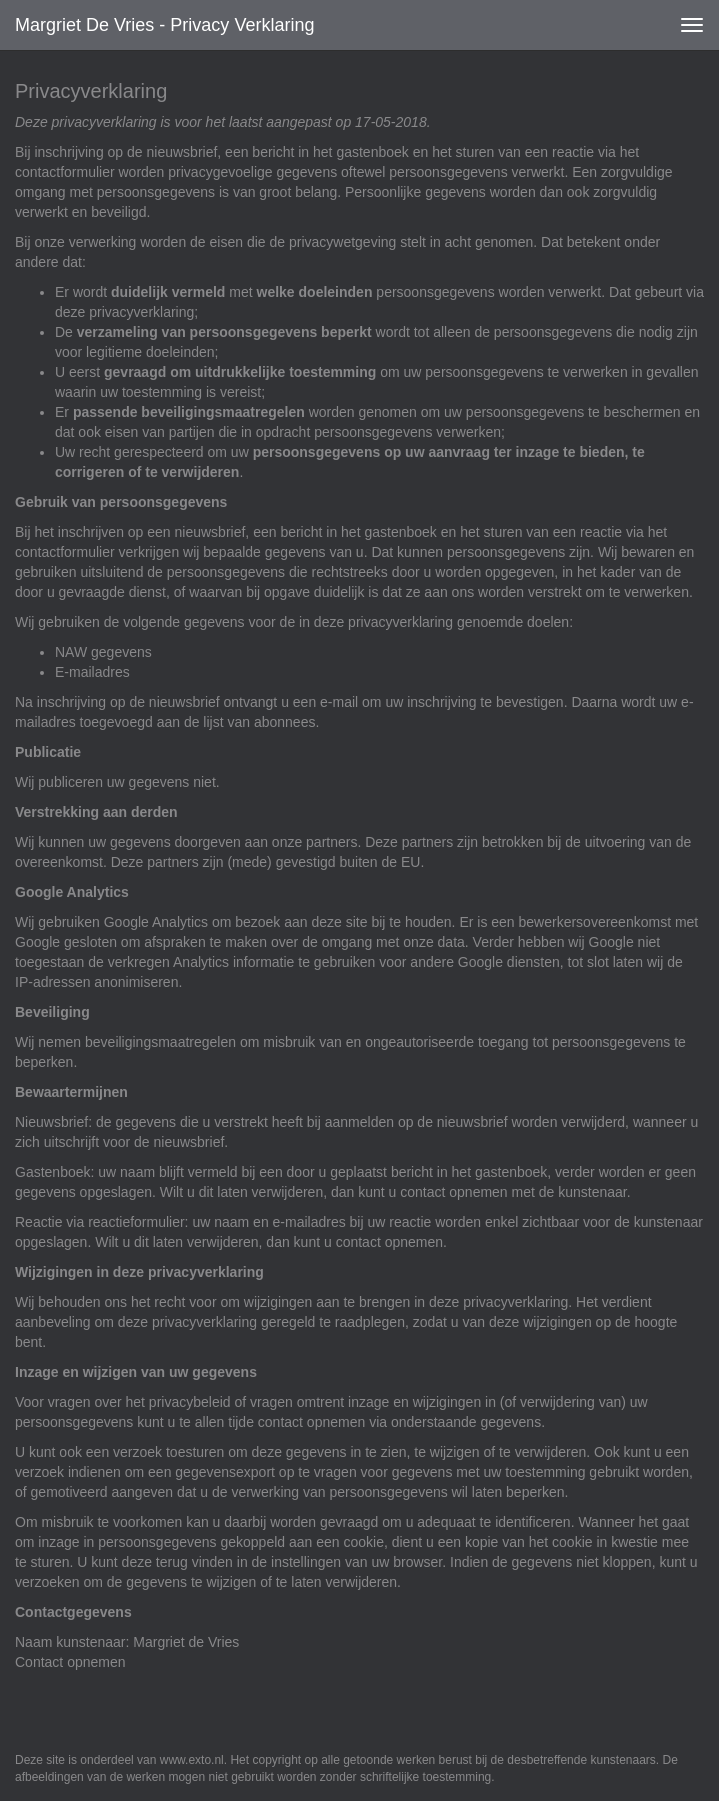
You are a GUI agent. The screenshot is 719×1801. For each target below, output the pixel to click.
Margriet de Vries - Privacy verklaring (164, 25)
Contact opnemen (70, 1662)
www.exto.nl (192, 1760)
